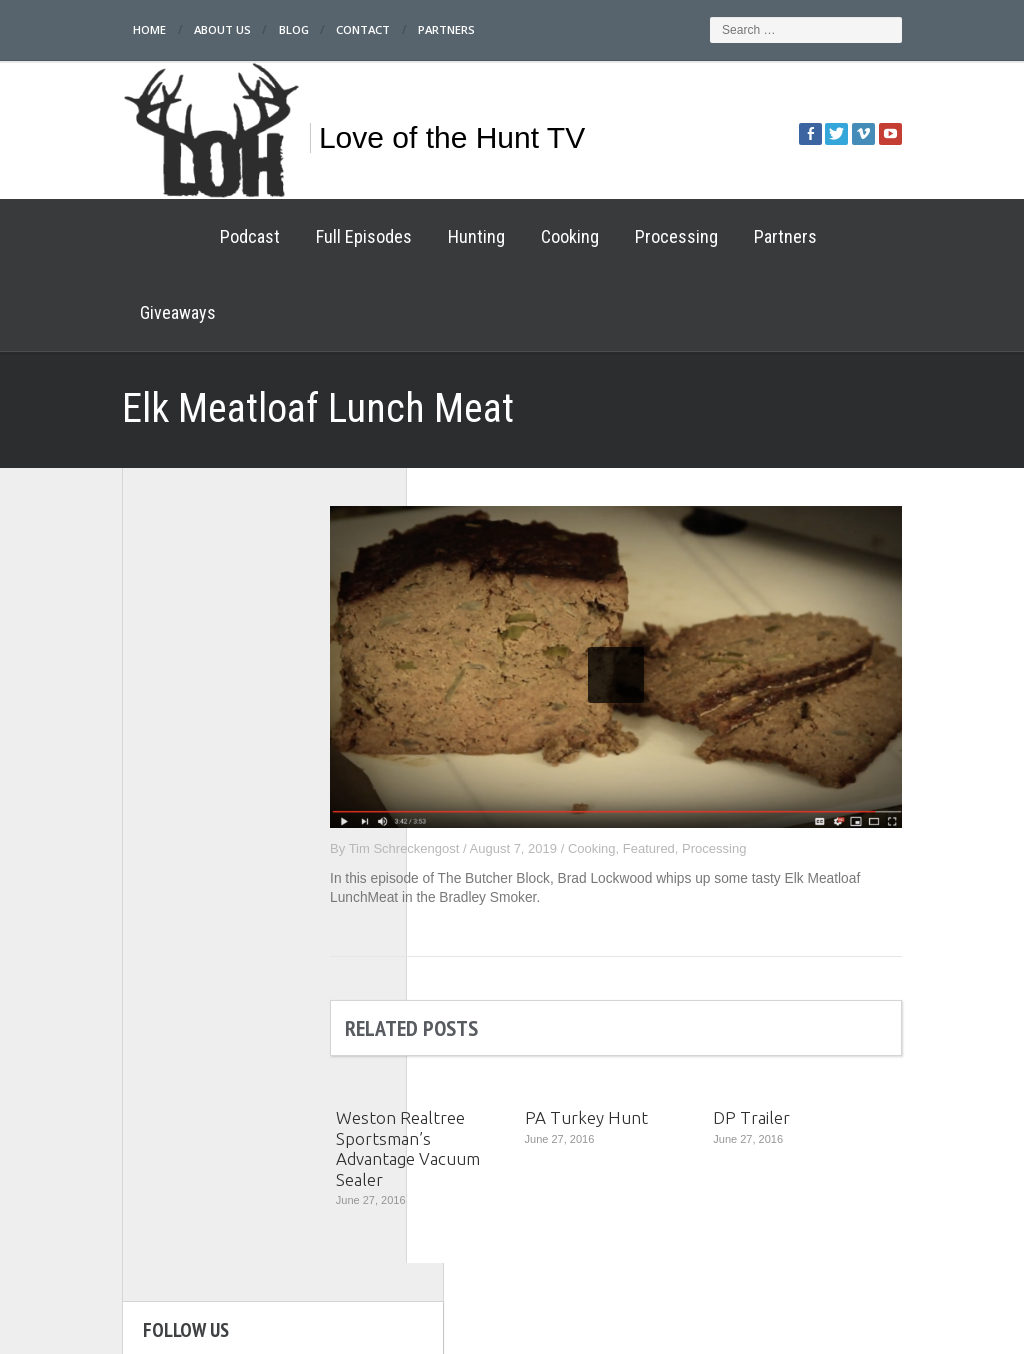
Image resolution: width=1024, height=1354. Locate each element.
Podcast (178, 236)
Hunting (404, 236)
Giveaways (819, 236)
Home (79, 29)
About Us (154, 29)
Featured (721, 772)
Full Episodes (292, 236)
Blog (229, 29)
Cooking (498, 236)
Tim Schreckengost (476, 772)
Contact (302, 29)
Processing (604, 236)
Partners (389, 29)
